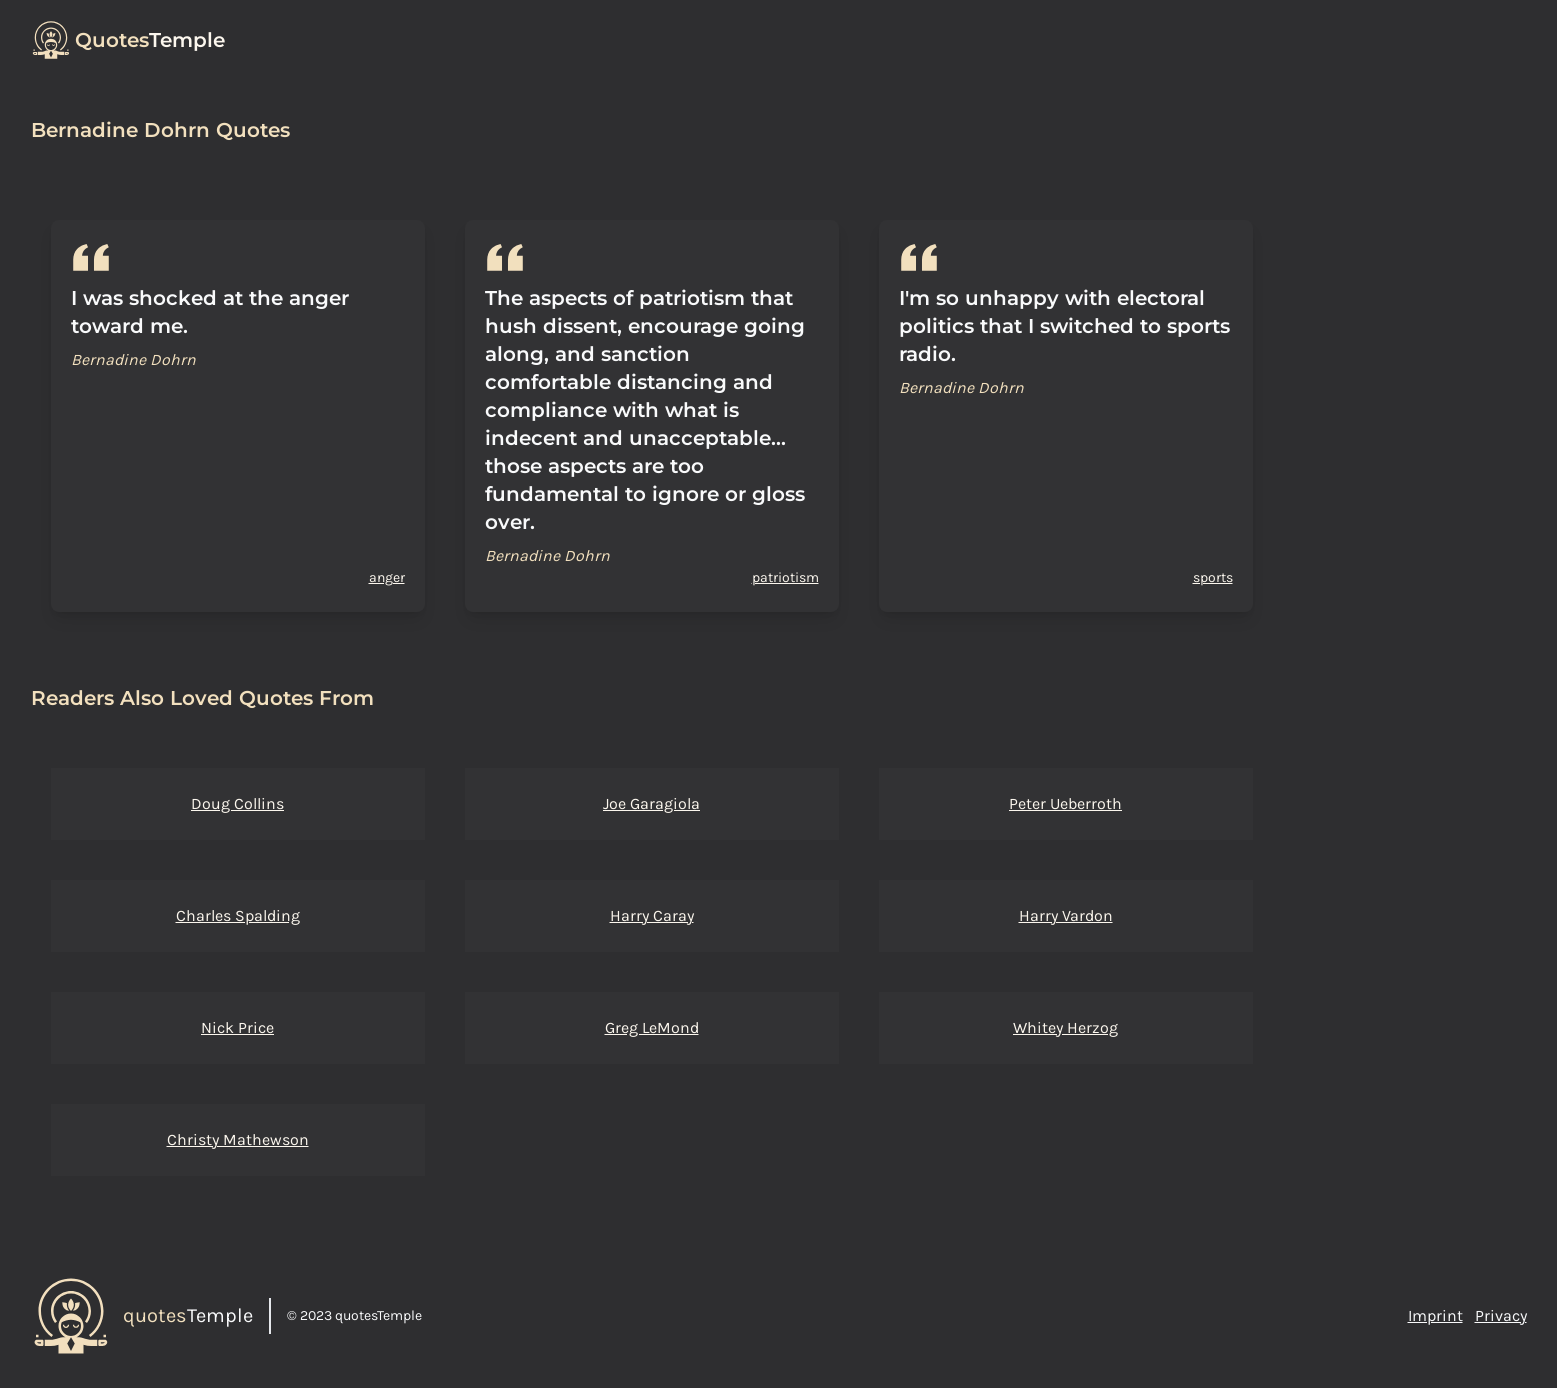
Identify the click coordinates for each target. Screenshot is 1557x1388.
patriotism (785, 577)
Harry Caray (652, 915)
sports (1213, 577)
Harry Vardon (1066, 915)
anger (387, 577)
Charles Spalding (238, 915)
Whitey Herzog (1065, 1027)
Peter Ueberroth (1065, 803)
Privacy (1501, 1315)
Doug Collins (237, 803)
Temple (150, 40)
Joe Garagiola (651, 803)
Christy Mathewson (238, 1139)
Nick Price (237, 1027)
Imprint (1435, 1315)
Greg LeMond (652, 1027)
